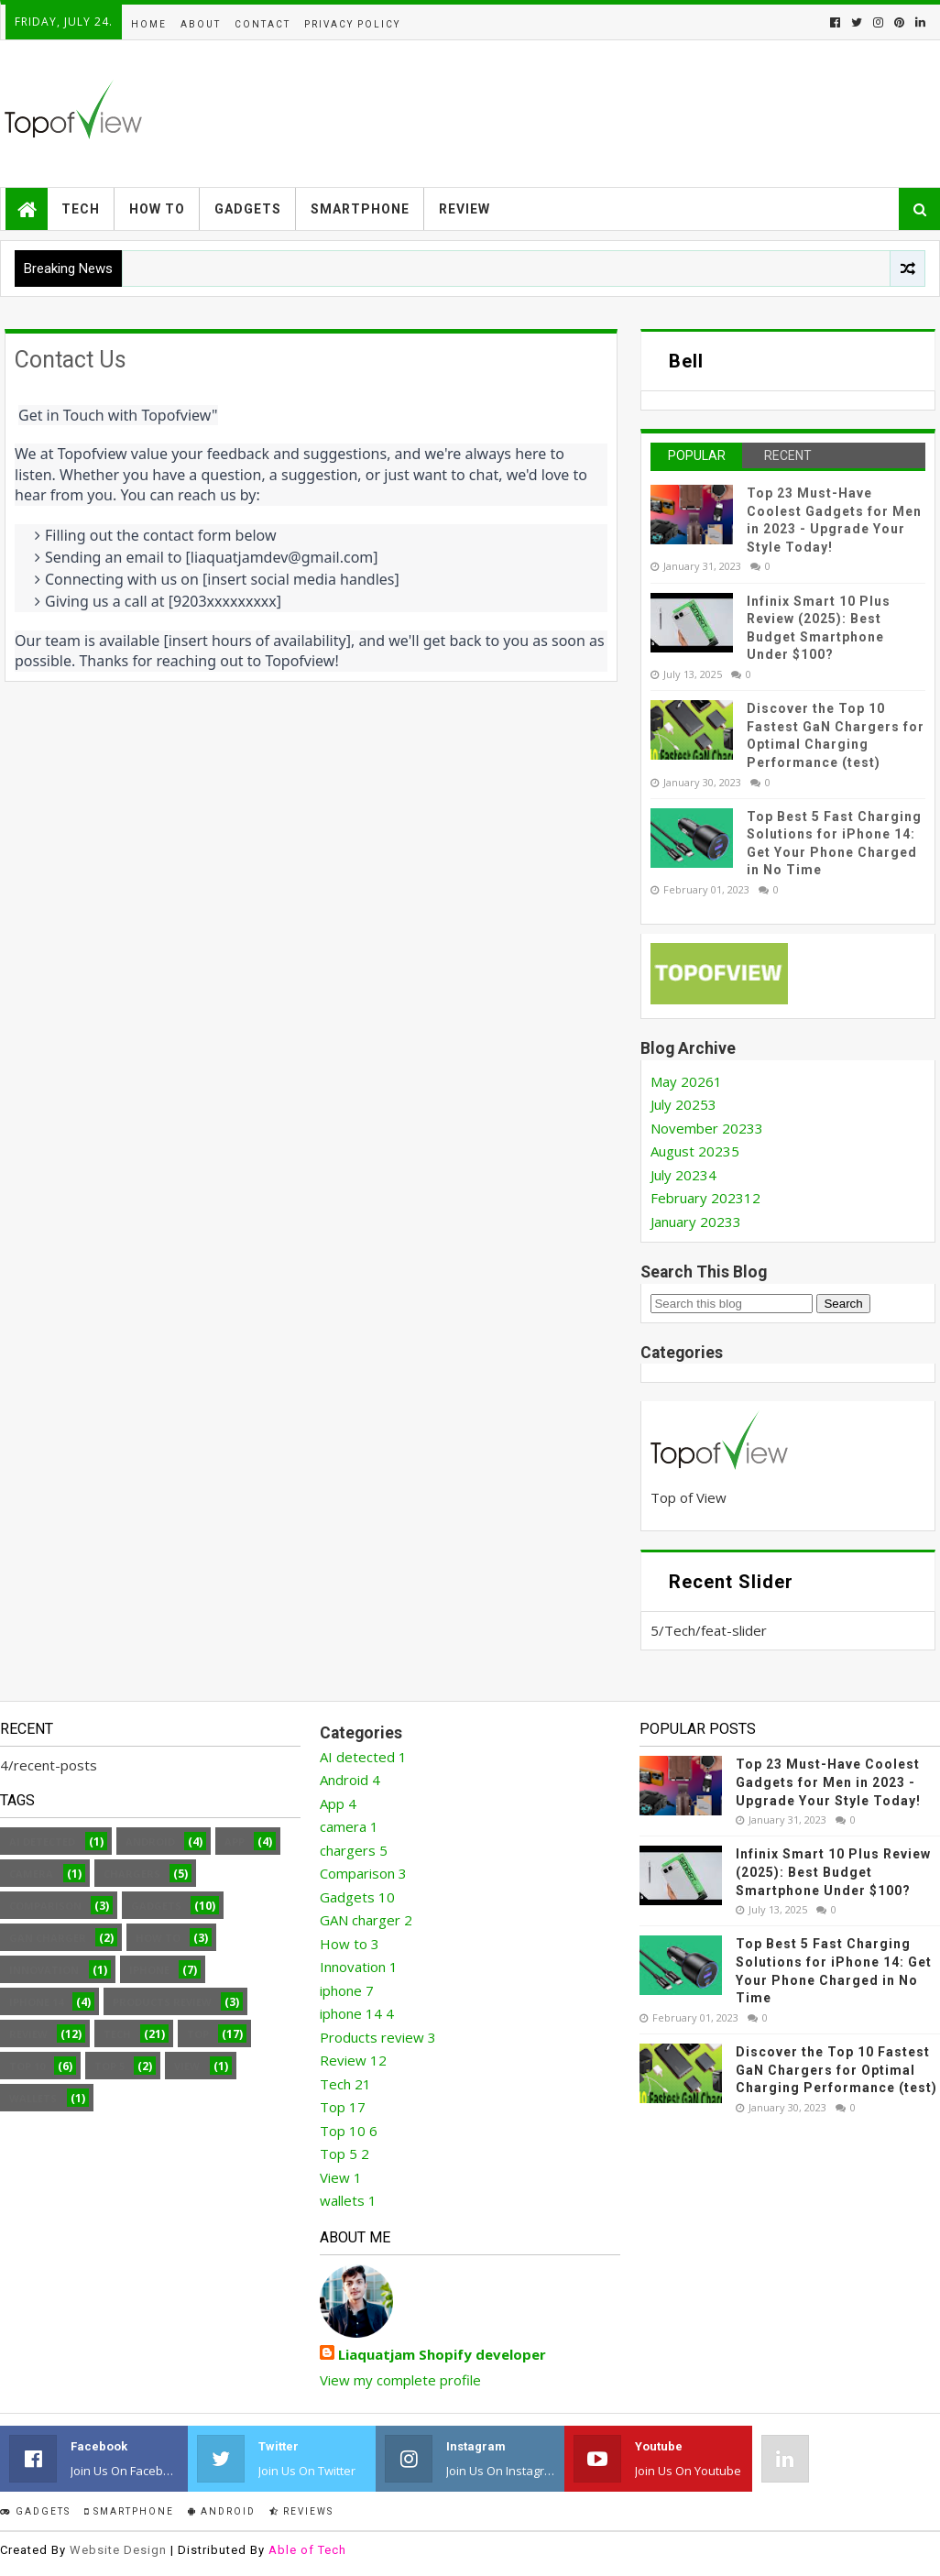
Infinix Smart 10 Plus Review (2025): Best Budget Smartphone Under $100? (833, 1872)
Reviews (301, 2511)
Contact (262, 24)
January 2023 (695, 1221)
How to (157, 209)
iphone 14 (36, 2002)
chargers (132, 1873)
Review (464, 209)
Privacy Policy (352, 24)
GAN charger (47, 1938)
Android (150, 1841)
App (234, 1841)
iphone (149, 1970)
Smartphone (360, 209)
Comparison (45, 1906)
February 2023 (705, 1198)
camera (31, 1873)
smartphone (129, 2511)
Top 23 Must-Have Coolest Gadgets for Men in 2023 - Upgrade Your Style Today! (828, 1782)
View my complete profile (400, 2380)
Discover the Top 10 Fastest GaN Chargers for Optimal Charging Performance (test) (836, 2069)
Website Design (118, 2550)
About (200, 24)
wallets (33, 2098)
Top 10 (27, 2066)
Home (149, 24)
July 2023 (683, 1175)
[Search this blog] (731, 1303)
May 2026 (686, 1081)
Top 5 (109, 2066)
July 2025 (683, 1104)
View (187, 2066)
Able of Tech (307, 2550)
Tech (80, 209)
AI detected (42, 1841)
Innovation (44, 1970)
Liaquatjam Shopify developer (442, 2354)
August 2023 (694, 1151)
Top (198, 2034)
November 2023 (706, 1128)
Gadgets (247, 209)
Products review (162, 2002)
